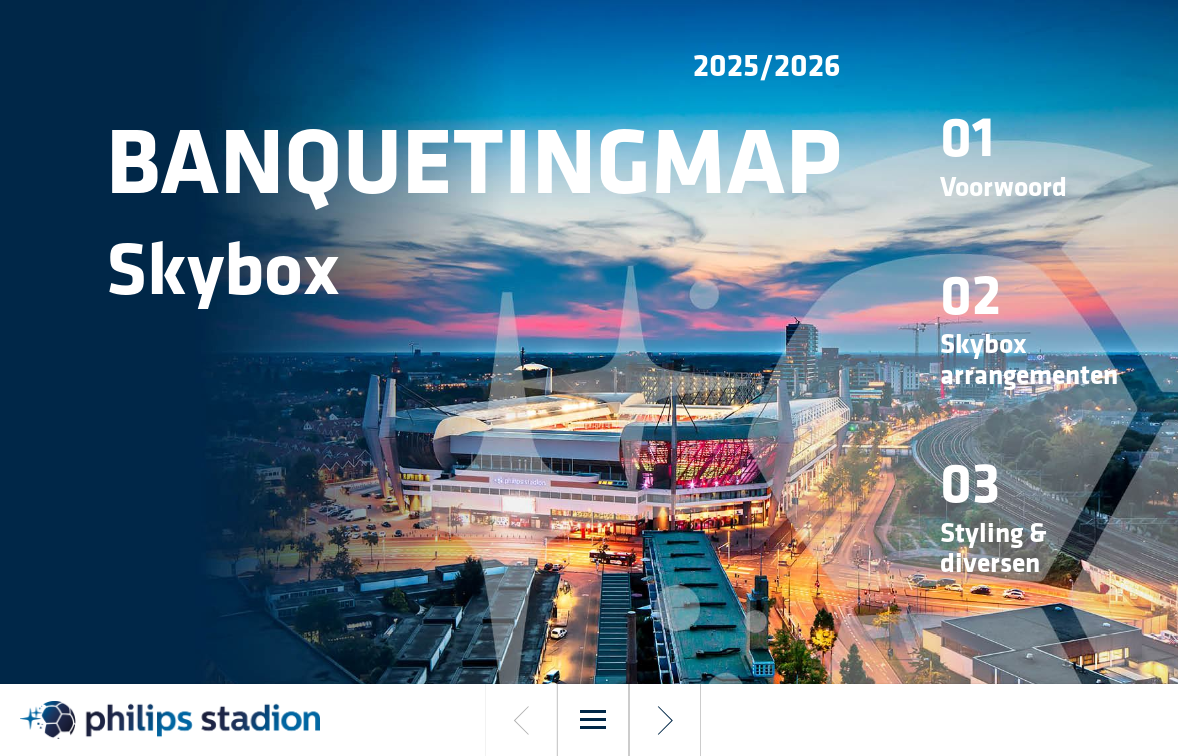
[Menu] (593, 720)
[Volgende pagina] (665, 720)
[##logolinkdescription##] (170, 720)
